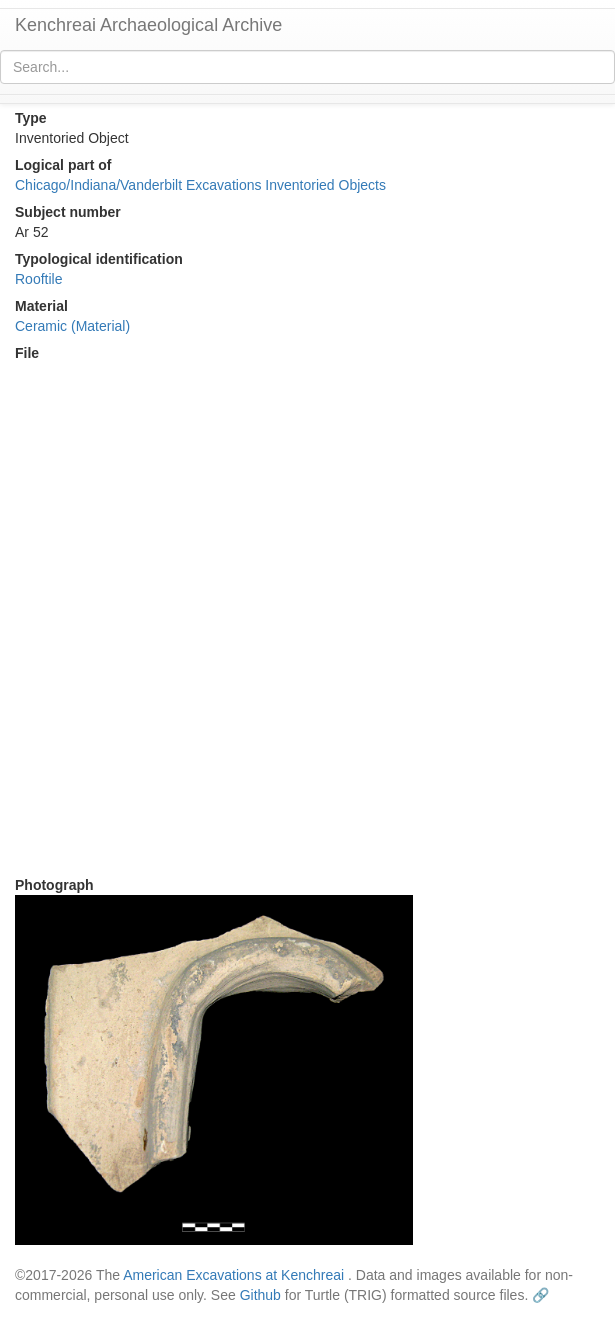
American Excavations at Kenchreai (233, 1275)
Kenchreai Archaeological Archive (148, 25)
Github (260, 1295)
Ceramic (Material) (72, 326)
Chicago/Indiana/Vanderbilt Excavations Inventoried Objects (200, 185)
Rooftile (38, 279)
